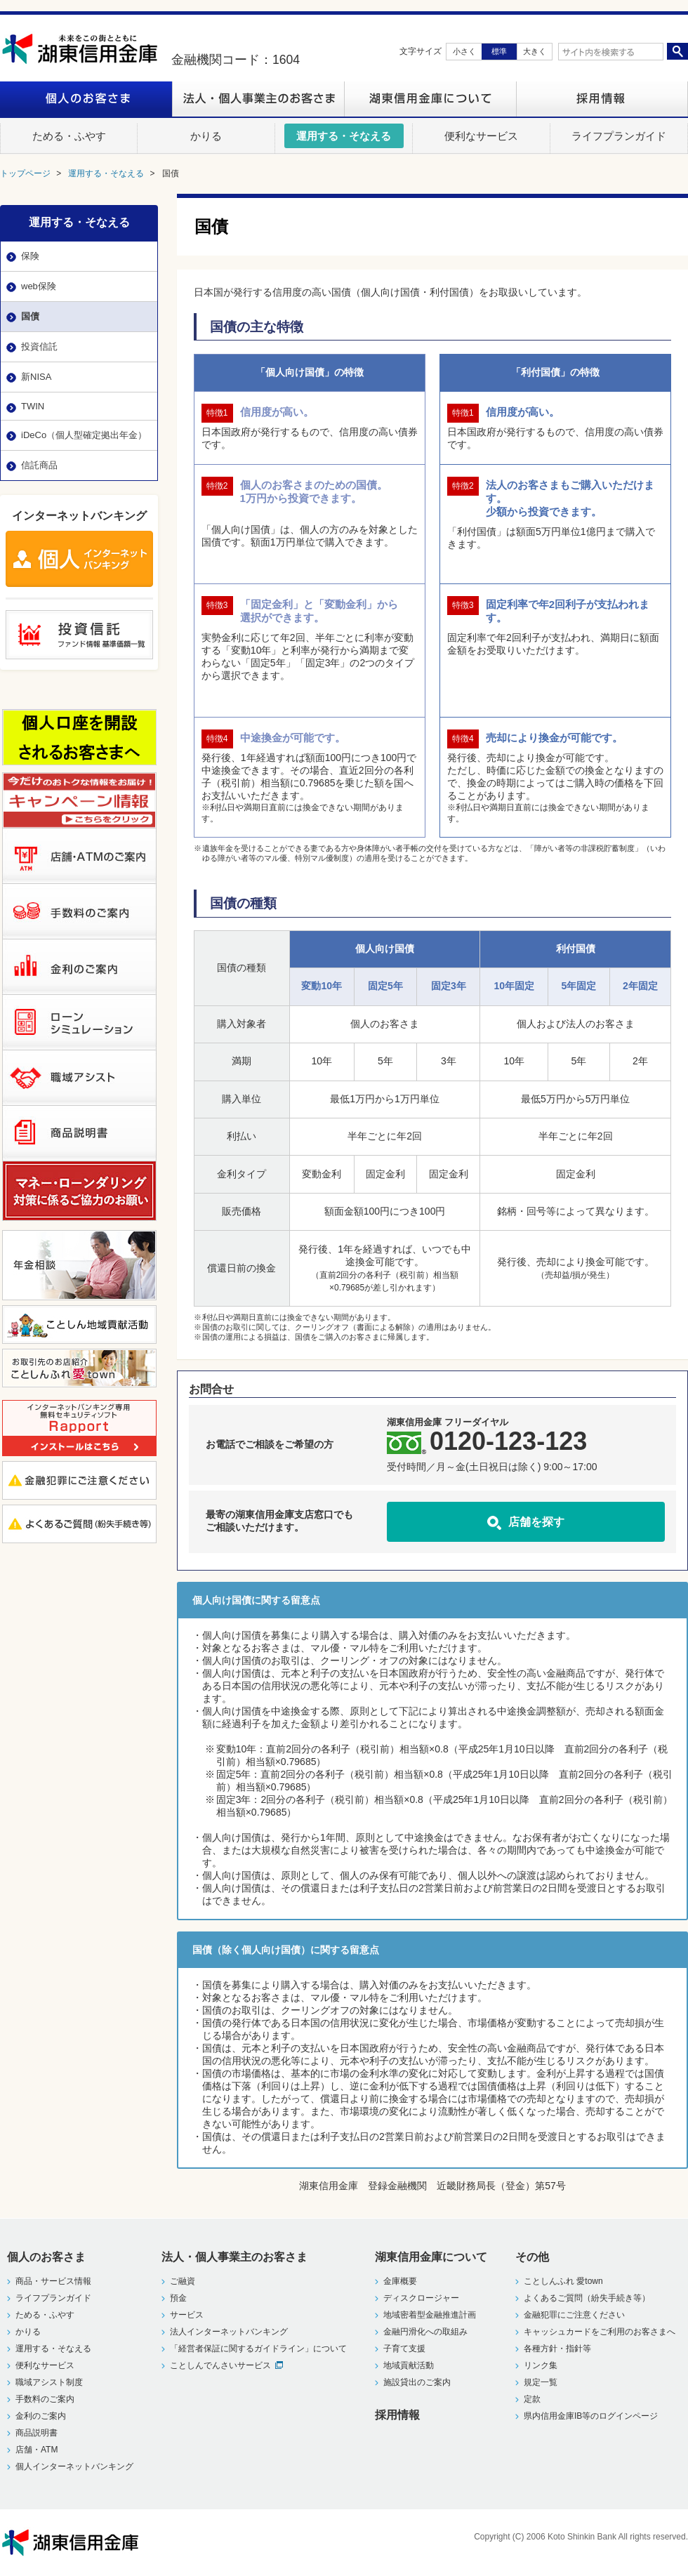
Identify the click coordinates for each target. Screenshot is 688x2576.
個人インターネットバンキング (74, 2466)
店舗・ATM (36, 2450)
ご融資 (182, 2281)
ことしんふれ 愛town (563, 2281)
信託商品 (39, 465)
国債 (30, 316)
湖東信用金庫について (430, 99)
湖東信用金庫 (86, 49)
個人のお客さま (86, 99)
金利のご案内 (40, 2416)
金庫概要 (400, 2281)
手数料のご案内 (44, 2399)
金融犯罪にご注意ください (574, 2315)
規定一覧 (540, 2382)
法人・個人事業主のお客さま (258, 99)
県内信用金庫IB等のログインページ (591, 2416)
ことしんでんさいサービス (220, 2365)
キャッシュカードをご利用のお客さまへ (599, 2332)
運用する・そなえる (79, 222)
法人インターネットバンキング (229, 2332)
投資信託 (39, 346)
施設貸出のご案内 (417, 2382)
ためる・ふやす (44, 2315)
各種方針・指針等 (557, 2348)
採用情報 (602, 99)
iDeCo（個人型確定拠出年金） (84, 435)
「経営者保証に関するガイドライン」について (258, 2348)
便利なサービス (44, 2365)
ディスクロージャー (421, 2298)
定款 (532, 2399)
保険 (30, 256)
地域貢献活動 (408, 2365)
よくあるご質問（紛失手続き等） (587, 2298)
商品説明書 (36, 2433)
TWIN (32, 406)
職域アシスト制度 (49, 2382)
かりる (28, 2332)
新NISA (36, 376)
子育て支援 (404, 2348)
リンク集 (540, 2365)
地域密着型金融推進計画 (429, 2315)
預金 (178, 2298)
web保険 (38, 286)
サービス (187, 2315)
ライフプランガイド (53, 2298)
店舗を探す (536, 1521)
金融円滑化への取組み (425, 2332)
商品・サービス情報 (53, 2281)
